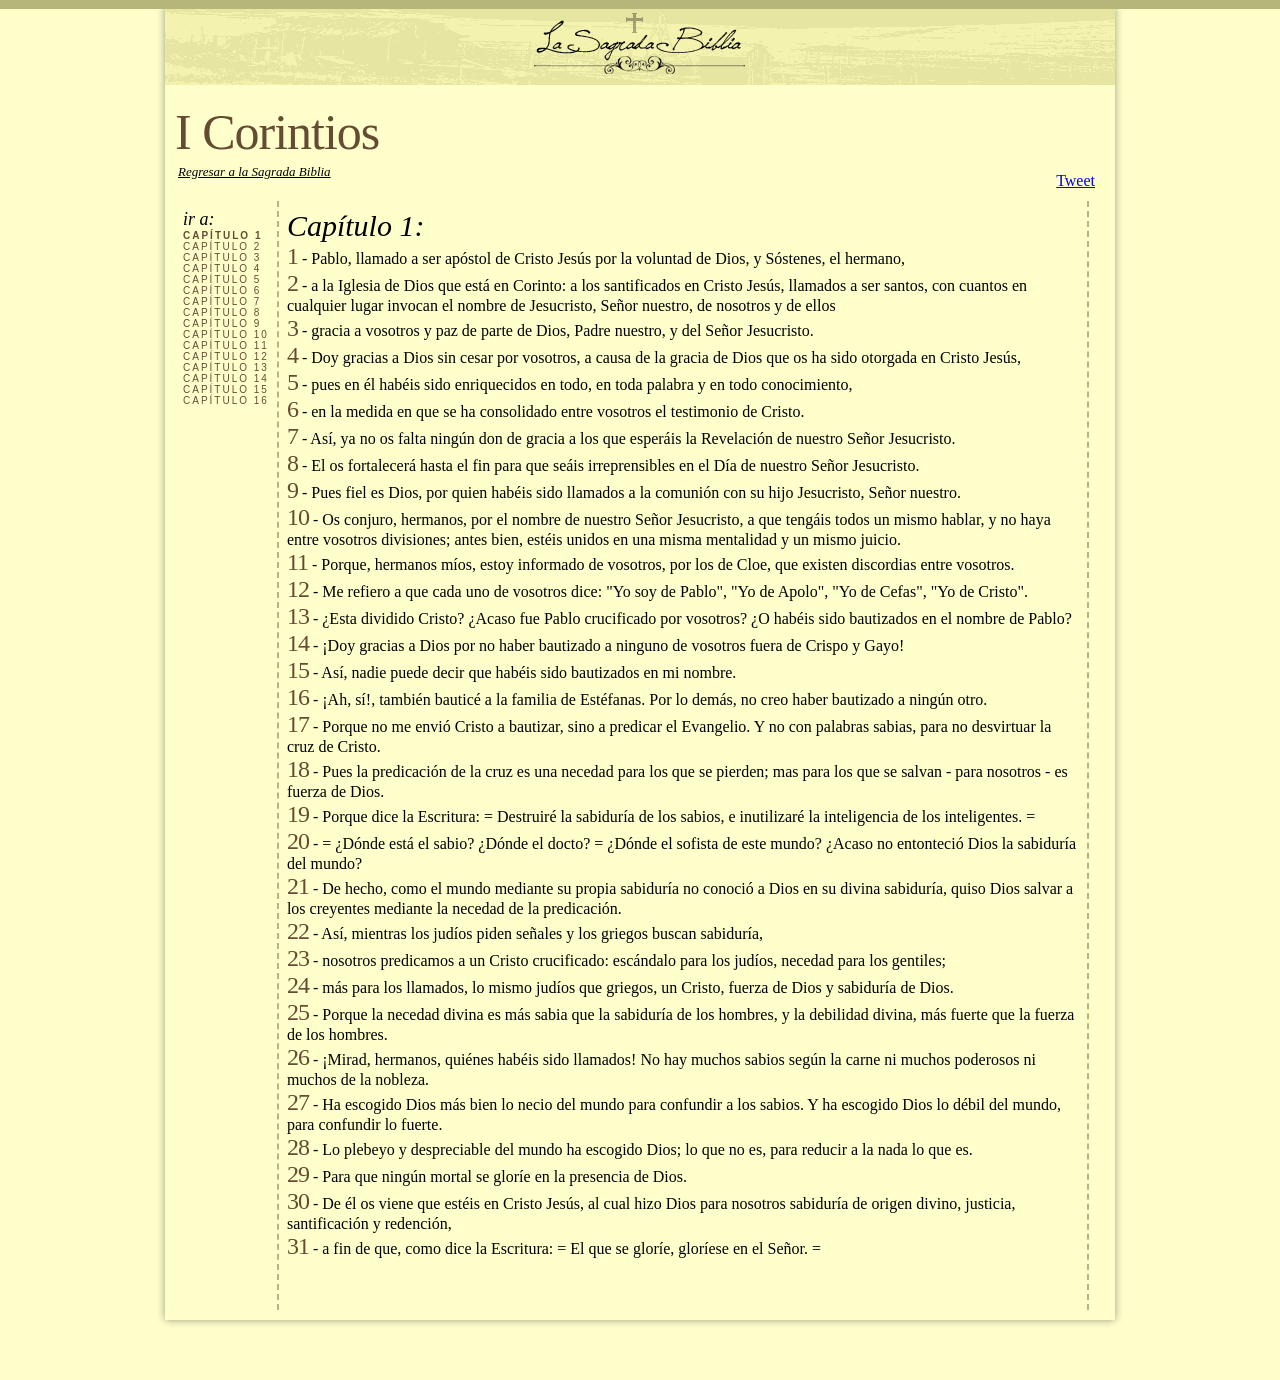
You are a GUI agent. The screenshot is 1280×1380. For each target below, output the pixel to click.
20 (298, 841)
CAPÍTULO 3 (222, 257)
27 (298, 1102)
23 (298, 958)
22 (298, 931)
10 (298, 517)
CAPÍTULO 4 (222, 268)
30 (298, 1201)
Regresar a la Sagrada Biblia (254, 171)
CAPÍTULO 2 (222, 246)
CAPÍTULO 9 (222, 323)
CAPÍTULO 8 (222, 312)
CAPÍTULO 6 (222, 290)
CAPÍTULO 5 (222, 279)
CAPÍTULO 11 (226, 345)
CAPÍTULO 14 (226, 378)
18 (298, 769)
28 (298, 1147)
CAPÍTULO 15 (226, 389)
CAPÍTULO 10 (226, 334)
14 (298, 643)
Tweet (1075, 180)
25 (298, 1012)
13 (298, 616)
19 (298, 814)
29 (298, 1174)
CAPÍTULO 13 (226, 367)
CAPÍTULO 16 (226, 400)
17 (298, 724)
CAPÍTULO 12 (226, 356)
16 (298, 697)
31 (298, 1246)
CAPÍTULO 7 (222, 301)
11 (297, 562)
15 (298, 670)
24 (298, 985)
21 (298, 886)
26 (298, 1057)
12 (298, 589)
